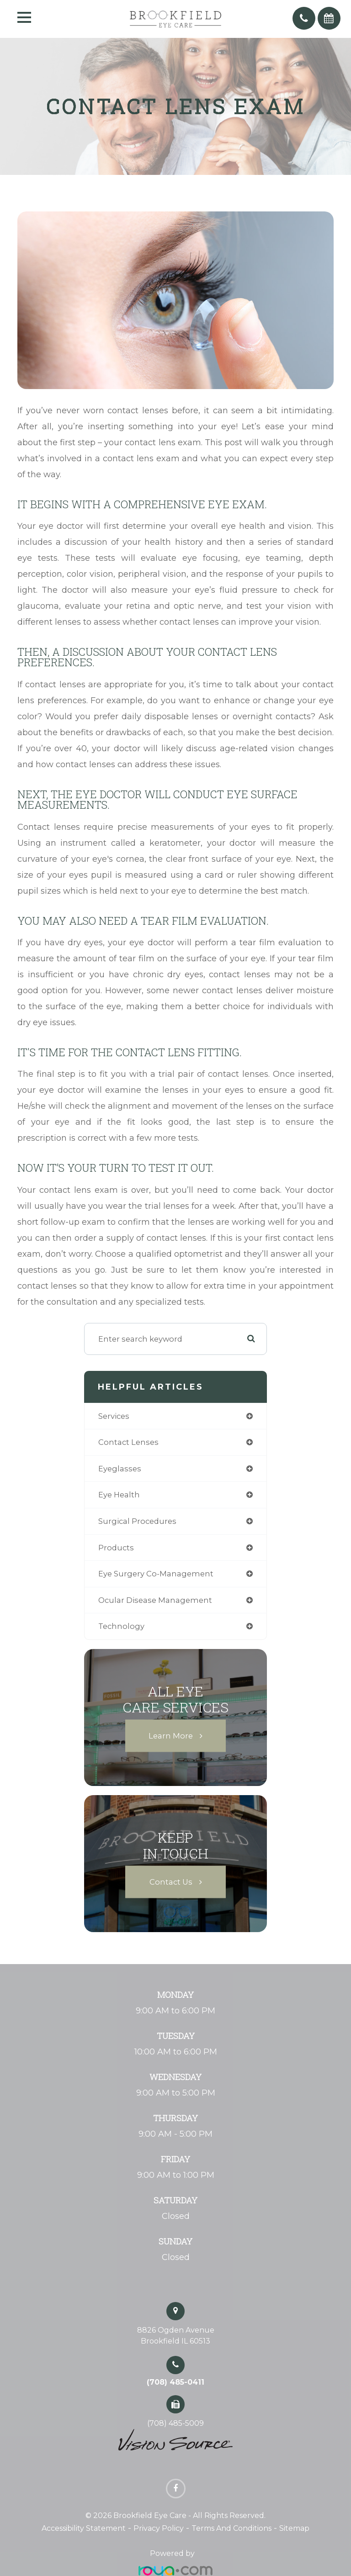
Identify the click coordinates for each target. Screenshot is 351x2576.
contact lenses (128, 1442)
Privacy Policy (158, 2528)
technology (121, 1626)
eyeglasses (119, 1468)
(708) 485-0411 (175, 2382)
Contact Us (170, 1881)
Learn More (171, 1735)
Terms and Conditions (231, 2528)
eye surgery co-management (155, 1573)
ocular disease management (155, 1600)
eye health (119, 1494)
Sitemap (294, 2528)
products (116, 1547)
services (113, 1416)
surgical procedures (137, 1521)
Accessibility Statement (84, 2528)
